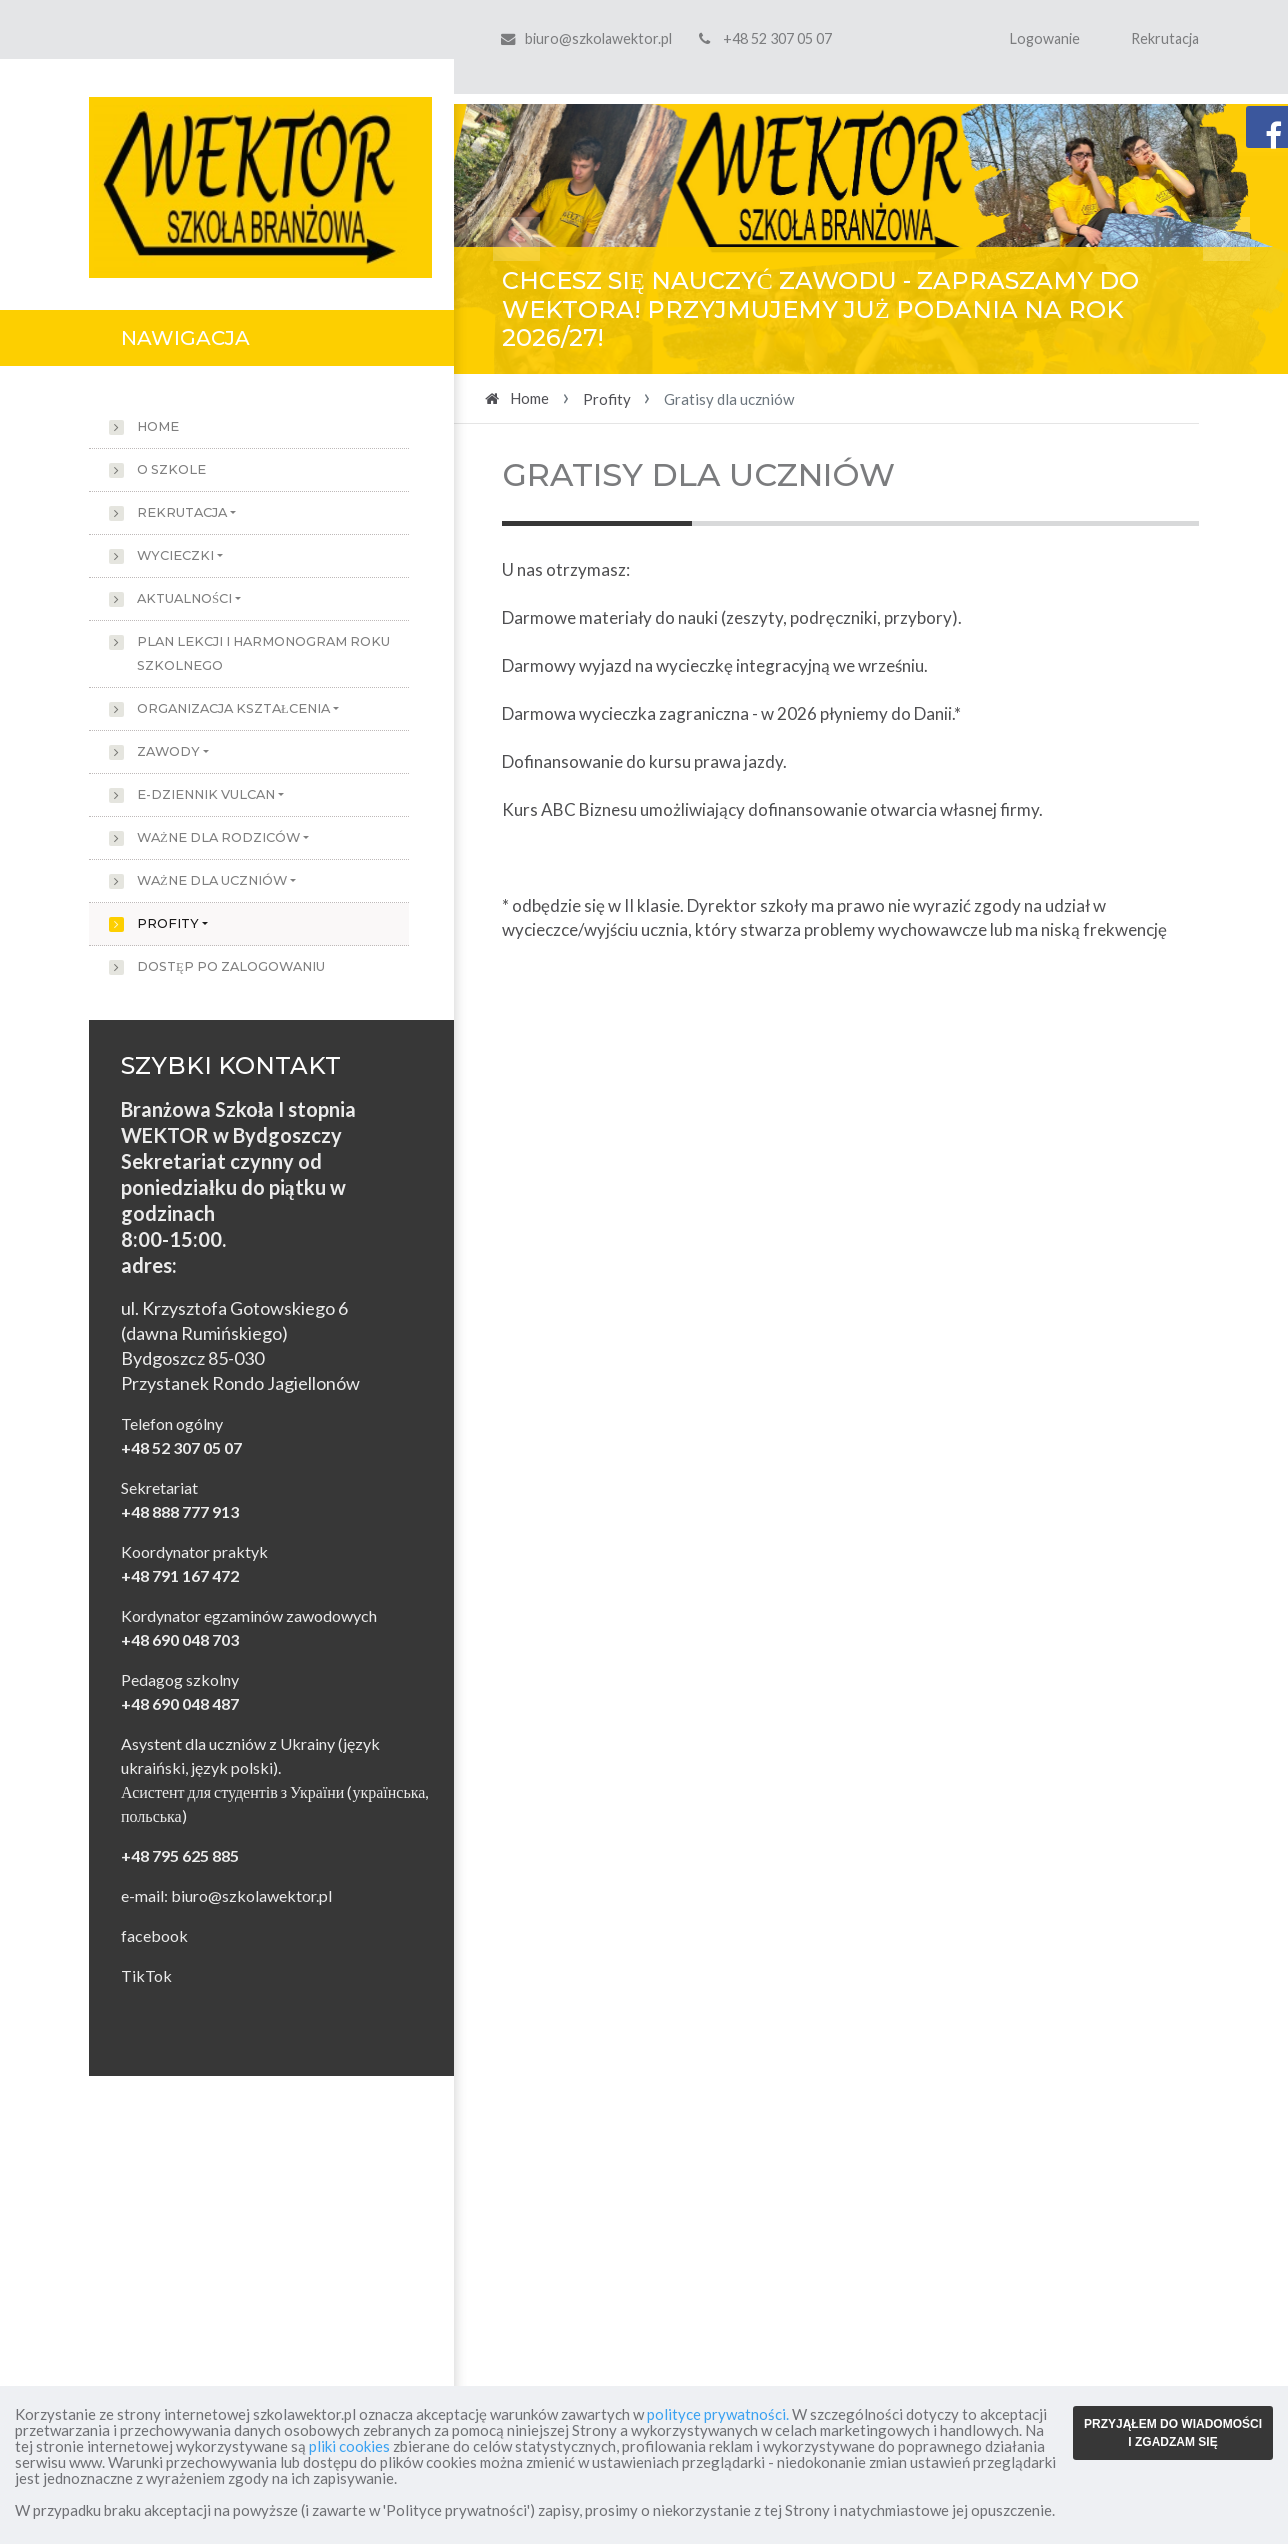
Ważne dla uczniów (212, 880)
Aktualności (184, 598)
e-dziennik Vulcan (206, 794)
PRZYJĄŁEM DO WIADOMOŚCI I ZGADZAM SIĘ (1173, 2433)
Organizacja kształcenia (233, 708)
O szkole (171, 469)
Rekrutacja (1165, 38)
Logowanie (1045, 38)
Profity (168, 923)
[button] (516, 239)
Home (158, 426)
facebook (154, 1935)
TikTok (146, 1975)
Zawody (168, 751)
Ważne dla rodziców (218, 837)
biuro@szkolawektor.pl (598, 38)
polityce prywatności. (718, 2414)
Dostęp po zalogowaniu (231, 966)
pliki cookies (349, 2446)
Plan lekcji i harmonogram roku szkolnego (263, 653)
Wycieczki (175, 555)
